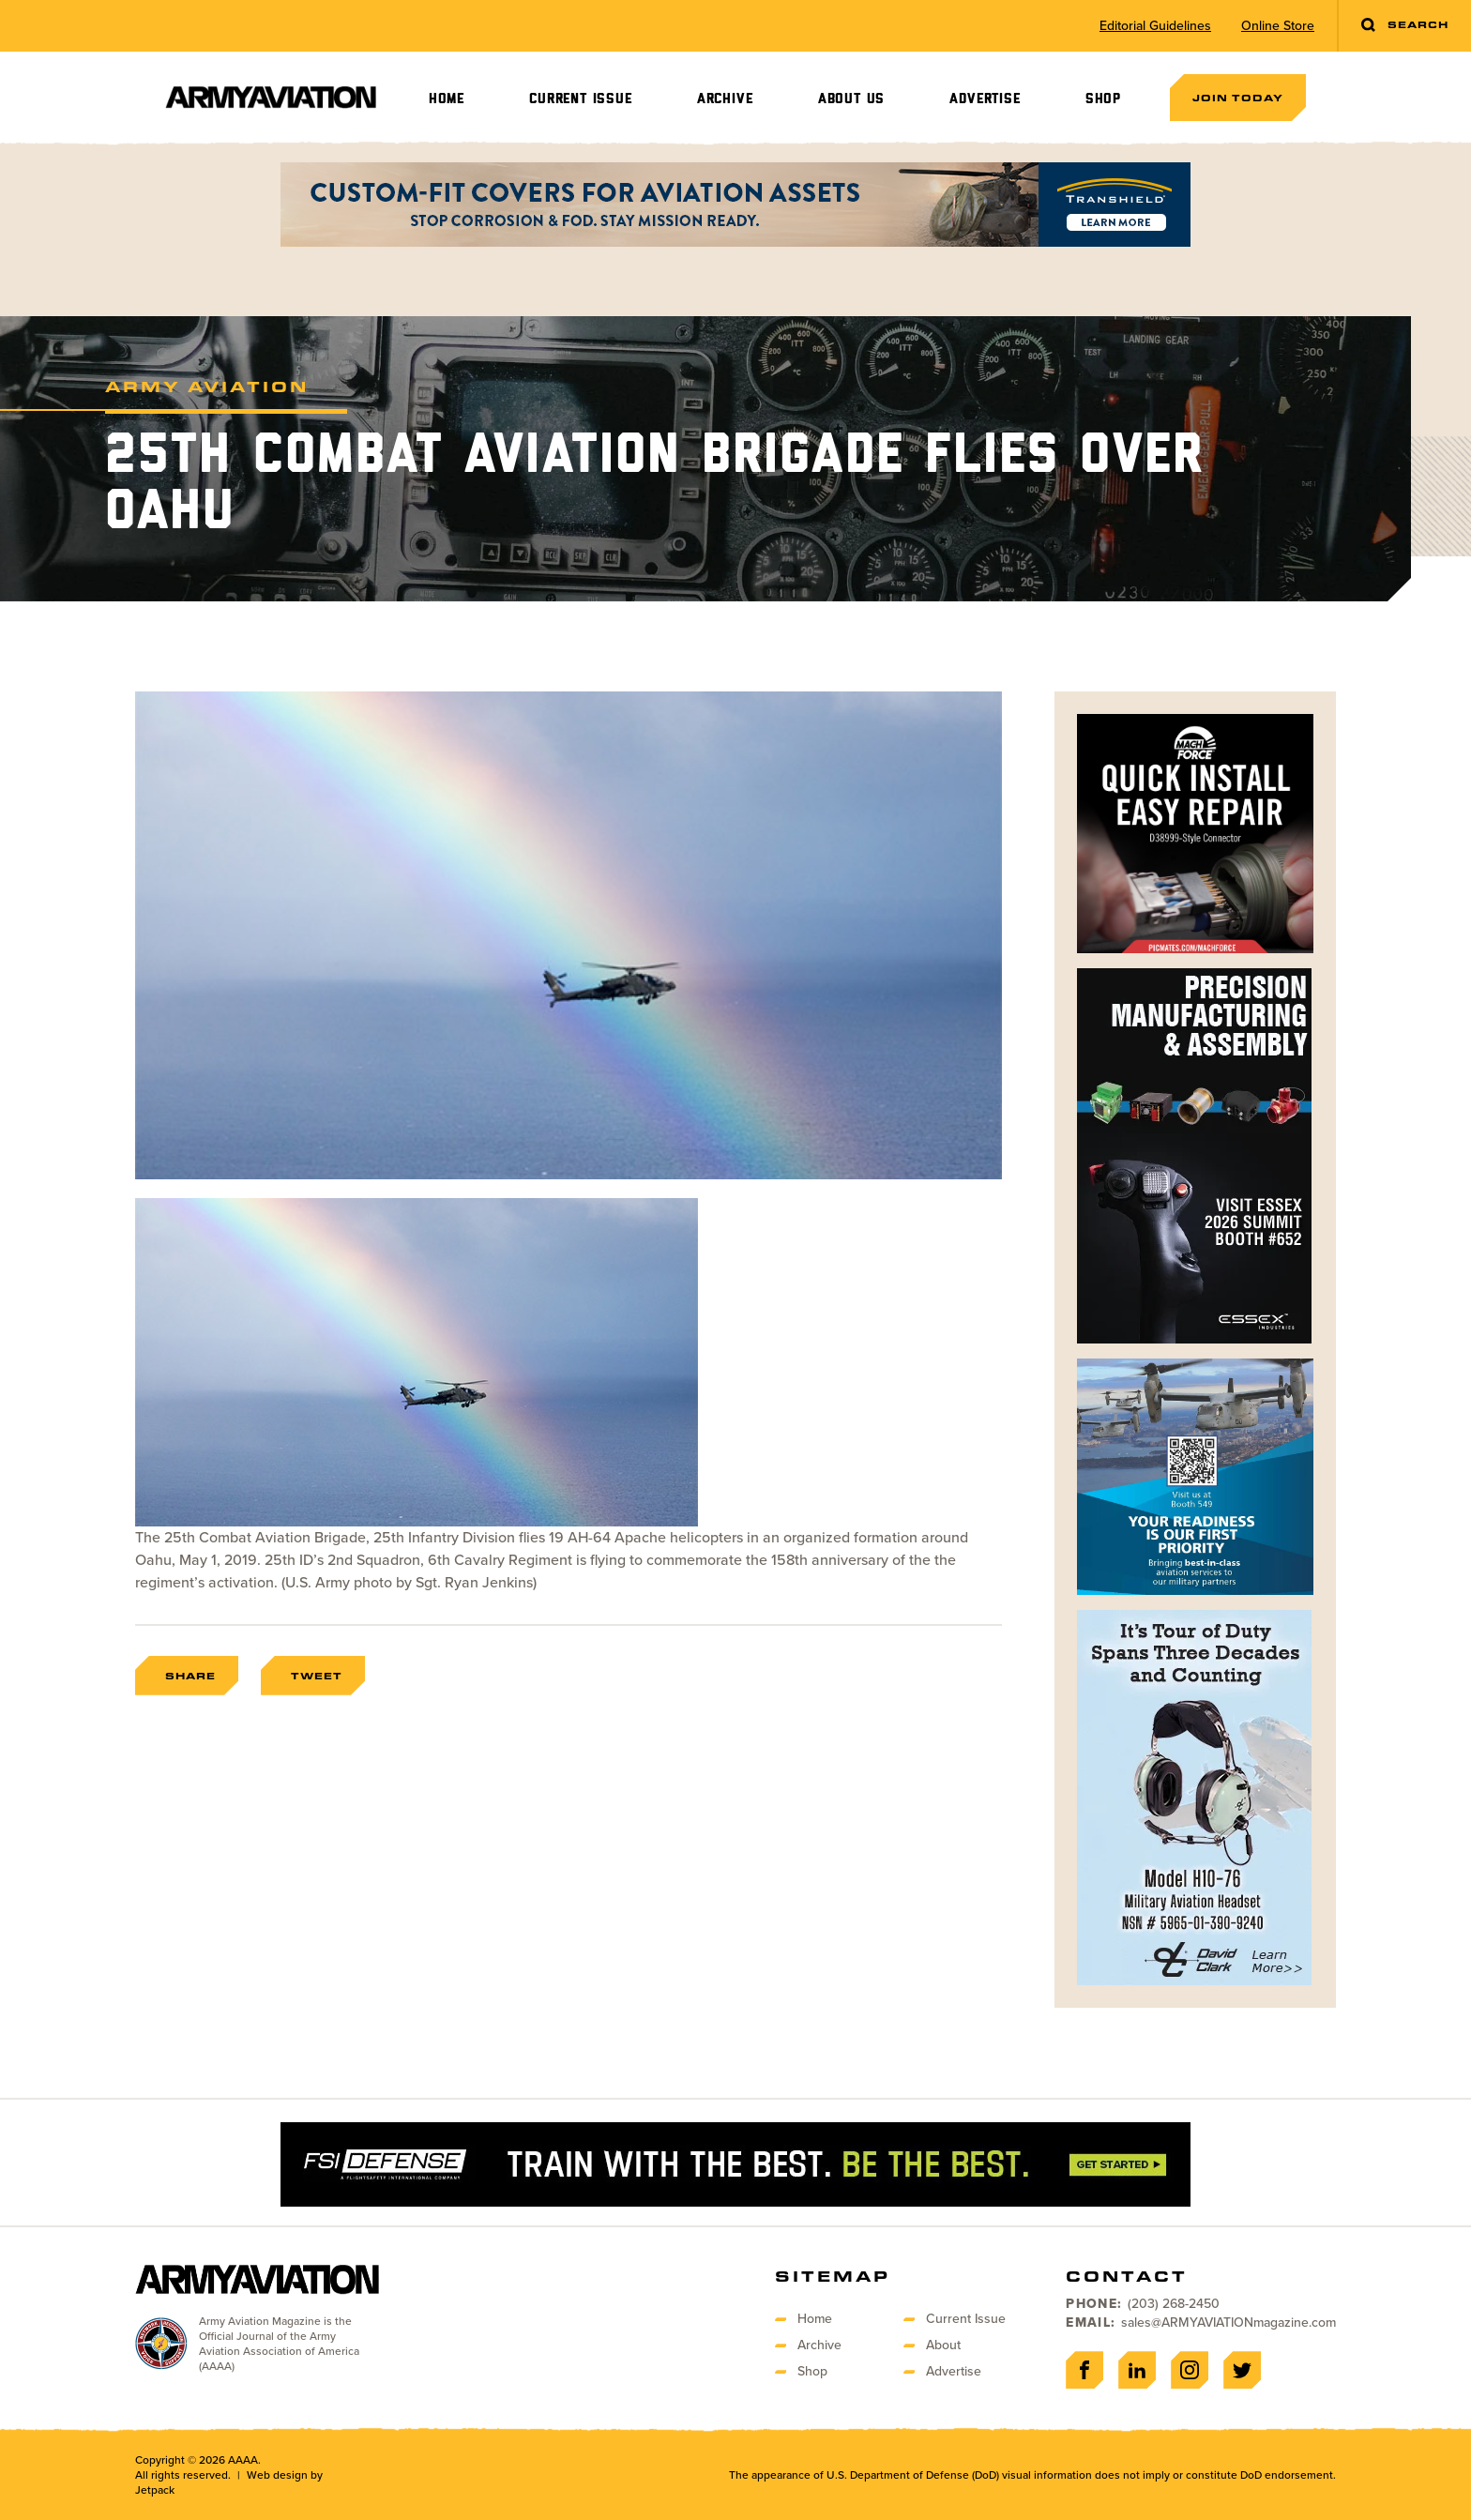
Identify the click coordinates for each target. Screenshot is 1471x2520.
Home (446, 99)
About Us (851, 99)
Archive (725, 99)
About (943, 2345)
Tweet (316, 1675)
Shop (1103, 99)
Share (190, 1675)
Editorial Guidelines (1155, 26)
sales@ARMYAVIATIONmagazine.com (1228, 2322)
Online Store (1277, 26)
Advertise (984, 99)
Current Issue (580, 99)
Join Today (1237, 97)
